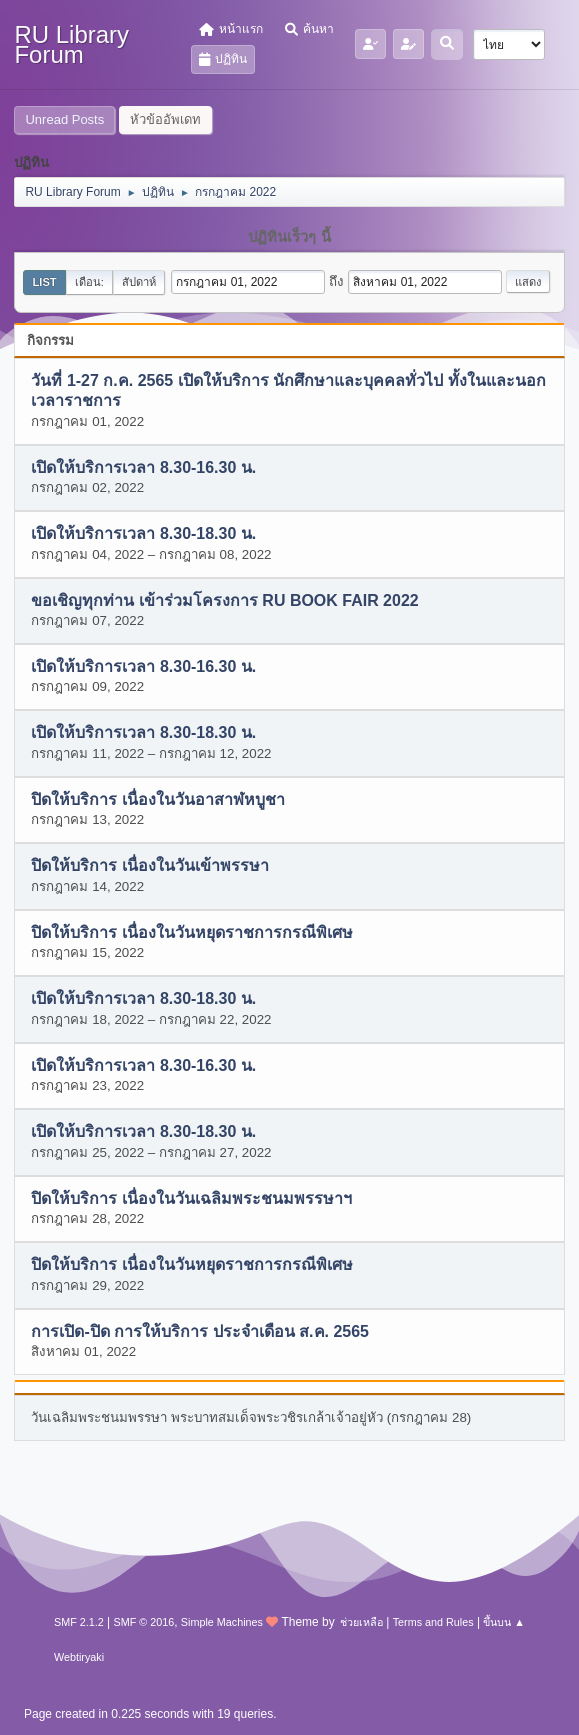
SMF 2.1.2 (79, 1622)
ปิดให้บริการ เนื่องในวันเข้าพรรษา (149, 866)
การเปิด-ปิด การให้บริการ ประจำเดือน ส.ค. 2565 (200, 1331)
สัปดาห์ (139, 282)
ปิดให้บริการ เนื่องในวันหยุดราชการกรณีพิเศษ (191, 932)
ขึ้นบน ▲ (504, 1622)
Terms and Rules (433, 1622)
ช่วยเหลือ (361, 1622)
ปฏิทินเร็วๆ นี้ (289, 237)
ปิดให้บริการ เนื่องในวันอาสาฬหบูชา (157, 799)
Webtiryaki (79, 1657)
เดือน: (89, 282)
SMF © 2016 (143, 1622)
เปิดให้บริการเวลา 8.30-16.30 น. (143, 467)
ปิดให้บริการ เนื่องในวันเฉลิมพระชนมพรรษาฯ (191, 1198)
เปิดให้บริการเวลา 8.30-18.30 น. (143, 534)
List (44, 282)
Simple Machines (222, 1622)
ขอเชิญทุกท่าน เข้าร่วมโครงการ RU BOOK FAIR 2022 (224, 600)
